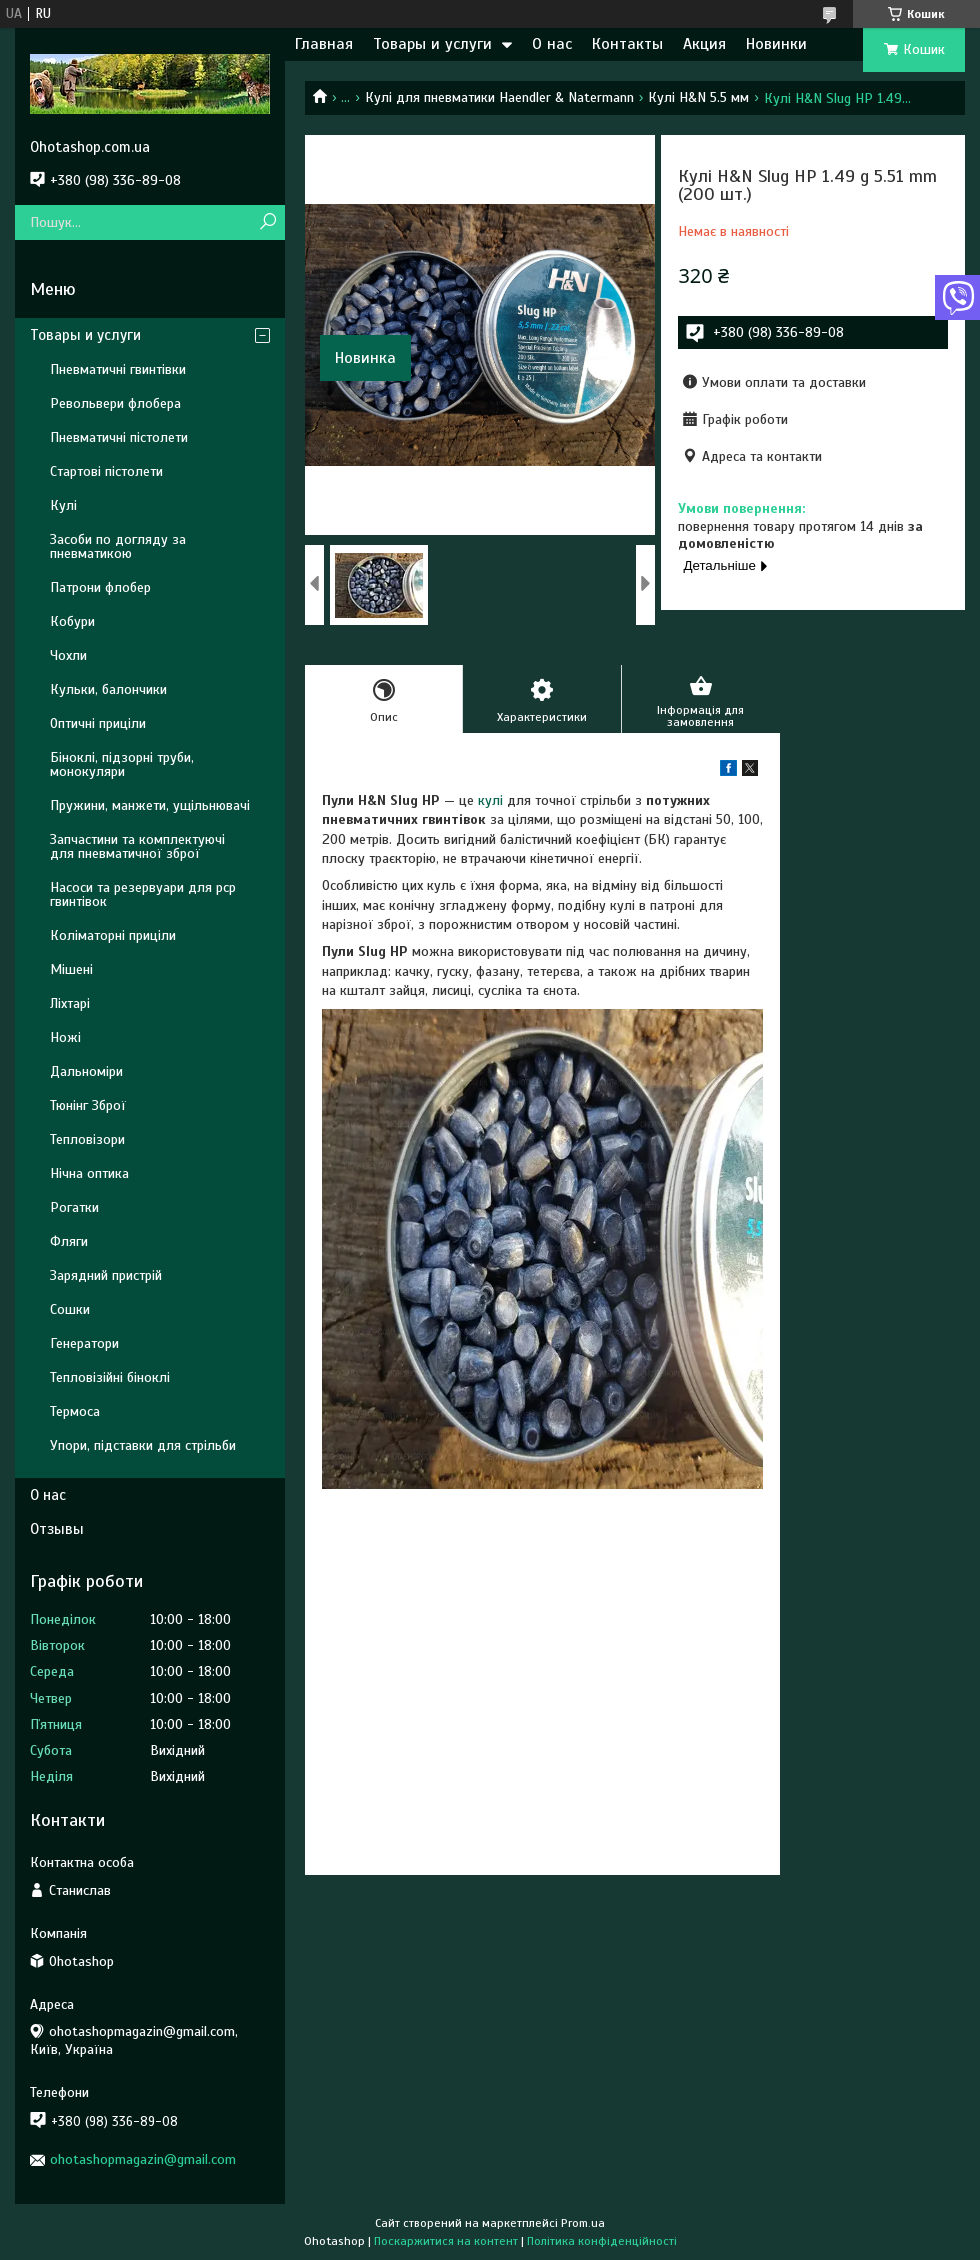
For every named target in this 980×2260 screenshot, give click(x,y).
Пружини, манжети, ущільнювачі (150, 805)
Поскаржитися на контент (446, 2241)
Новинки (776, 44)
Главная (324, 44)
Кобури (72, 621)
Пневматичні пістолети (119, 437)
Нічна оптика (89, 1173)
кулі (490, 800)
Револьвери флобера (115, 403)
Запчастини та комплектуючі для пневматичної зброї (137, 846)
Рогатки (74, 1207)
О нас (552, 44)
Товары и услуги (432, 44)
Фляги (69, 1241)
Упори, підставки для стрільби (143, 1445)
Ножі (65, 1037)
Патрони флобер (100, 587)
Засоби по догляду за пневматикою (118, 546)
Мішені (71, 969)
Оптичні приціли (98, 723)
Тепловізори (87, 1139)
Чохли (68, 655)
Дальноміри (86, 1071)
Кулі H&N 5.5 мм (698, 97)
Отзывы (57, 1529)
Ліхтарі (70, 1003)
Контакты (627, 44)
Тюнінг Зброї (88, 1105)
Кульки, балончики (108, 689)
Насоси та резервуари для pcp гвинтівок (143, 894)
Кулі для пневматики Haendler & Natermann (499, 97)
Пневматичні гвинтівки (118, 369)
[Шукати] (267, 222)
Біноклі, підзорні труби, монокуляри (122, 764)
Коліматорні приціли (113, 935)
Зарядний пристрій (106, 1275)
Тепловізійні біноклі (110, 1377)
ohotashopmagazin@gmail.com (143, 2159)
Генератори (84, 1343)
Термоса (75, 1411)
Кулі (63, 505)
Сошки (70, 1309)
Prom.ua (583, 2223)
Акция (704, 44)
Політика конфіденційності (602, 2241)
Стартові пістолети (106, 471)
